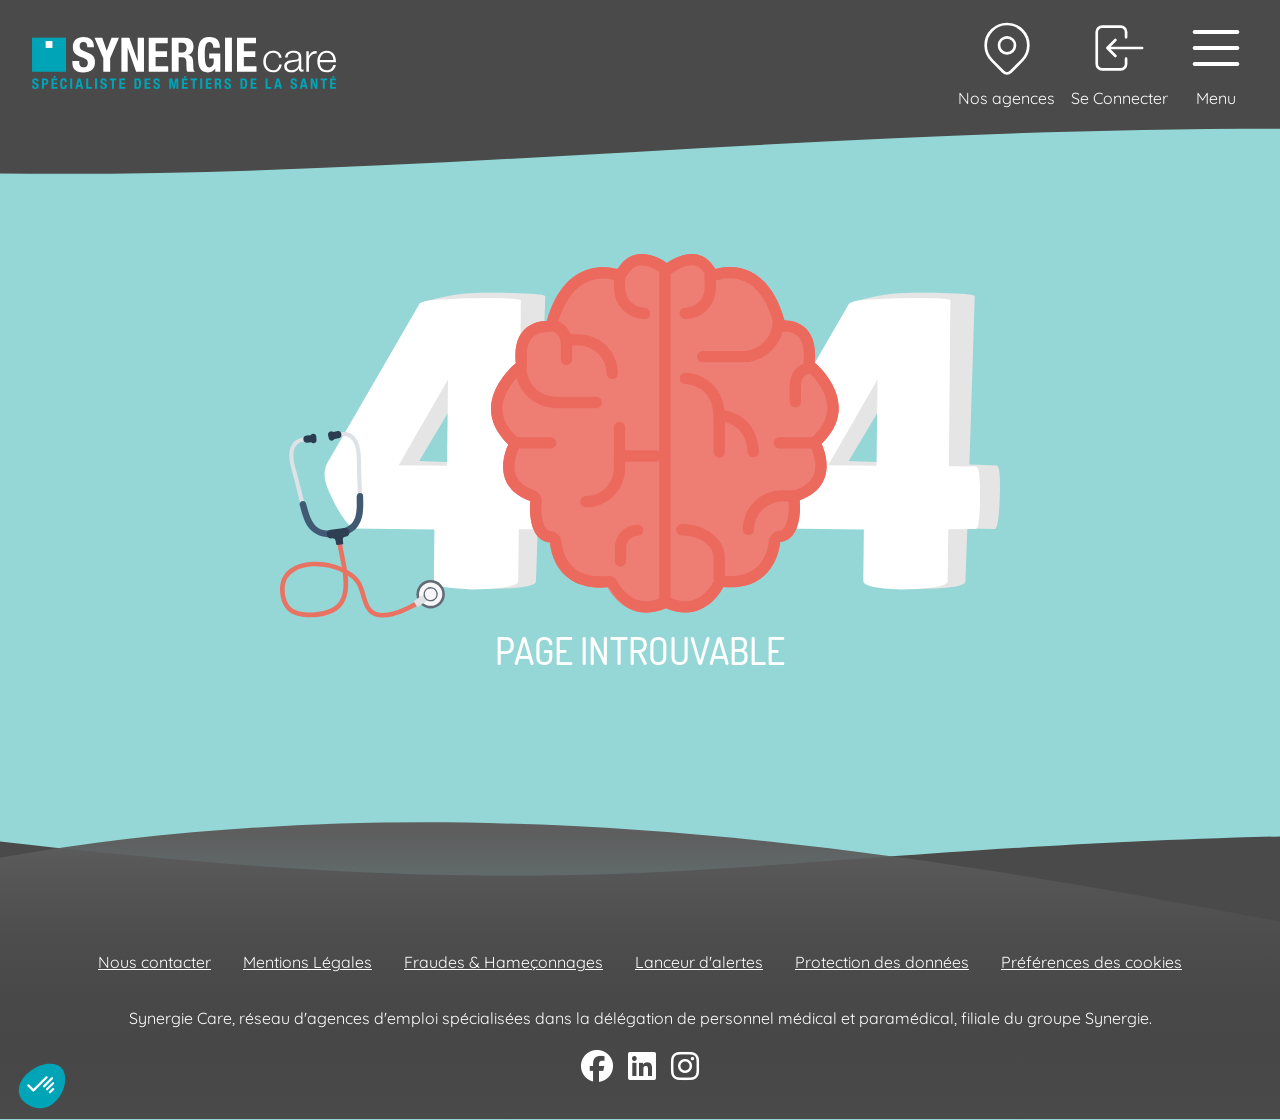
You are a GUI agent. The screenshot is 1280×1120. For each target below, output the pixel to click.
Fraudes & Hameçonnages (503, 962)
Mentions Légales (307, 962)
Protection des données (882, 962)
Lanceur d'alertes (699, 962)
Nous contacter (154, 962)
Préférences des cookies (1091, 962)
